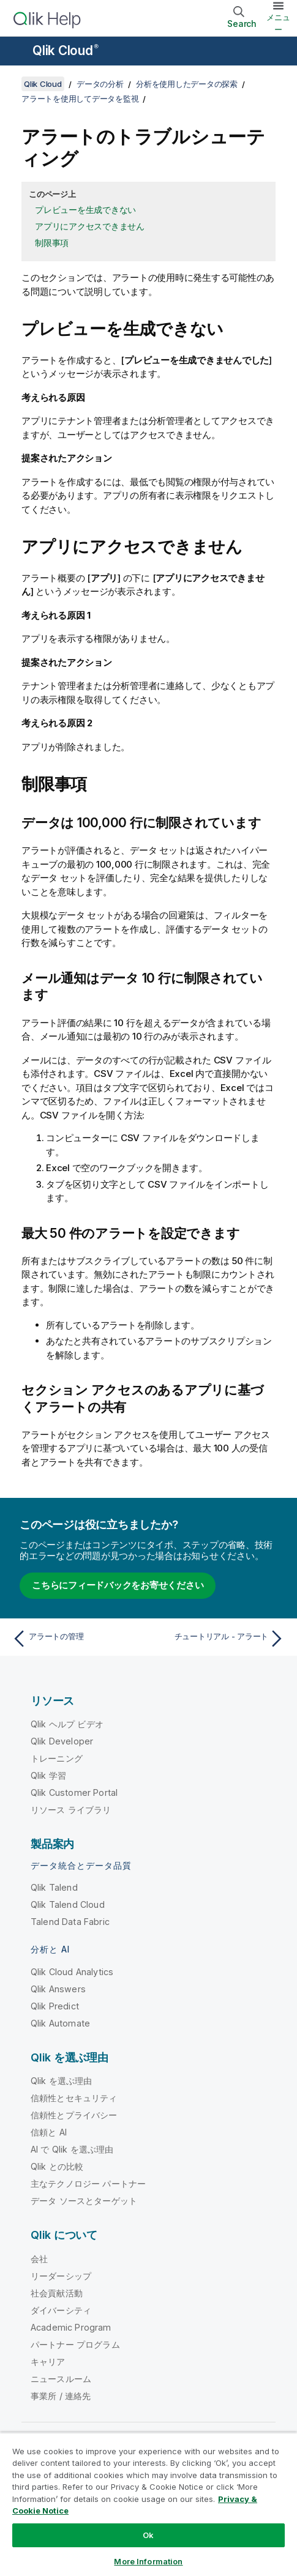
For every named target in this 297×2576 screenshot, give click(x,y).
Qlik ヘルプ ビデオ (67, 1724)
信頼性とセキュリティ (74, 2098)
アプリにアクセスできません (90, 226)
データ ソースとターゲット (84, 2200)
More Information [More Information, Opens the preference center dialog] (148, 2561)
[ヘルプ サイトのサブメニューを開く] (17, 52)
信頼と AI (49, 2132)
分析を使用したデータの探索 (187, 84)
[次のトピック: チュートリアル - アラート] (219, 1639)
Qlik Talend (54, 1887)
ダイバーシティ (61, 2310)
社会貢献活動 (57, 2293)
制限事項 (52, 242)
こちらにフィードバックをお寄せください (117, 1585)
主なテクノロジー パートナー (88, 2183)
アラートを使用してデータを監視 (79, 98)
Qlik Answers (58, 1989)
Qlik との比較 (57, 2166)
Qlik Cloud (65, 50)
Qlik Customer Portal (74, 1792)
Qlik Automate (60, 2023)
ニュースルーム (61, 2378)
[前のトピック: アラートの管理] (77, 1639)
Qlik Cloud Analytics (72, 1972)
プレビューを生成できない (85, 209)
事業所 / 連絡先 (61, 2396)
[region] (148, 2504)
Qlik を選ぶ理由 (61, 2080)
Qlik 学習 (48, 1775)
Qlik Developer (62, 1741)
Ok (148, 2535)
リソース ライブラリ (71, 1809)
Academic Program (71, 2327)
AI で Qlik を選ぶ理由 (72, 2149)
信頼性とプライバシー (74, 2115)
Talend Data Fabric (70, 1921)
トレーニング (57, 1758)
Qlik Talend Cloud (68, 1904)
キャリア (48, 2361)
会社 (39, 2259)
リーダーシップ (61, 2276)
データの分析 (100, 84)
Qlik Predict (55, 2006)
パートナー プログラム (75, 2344)
